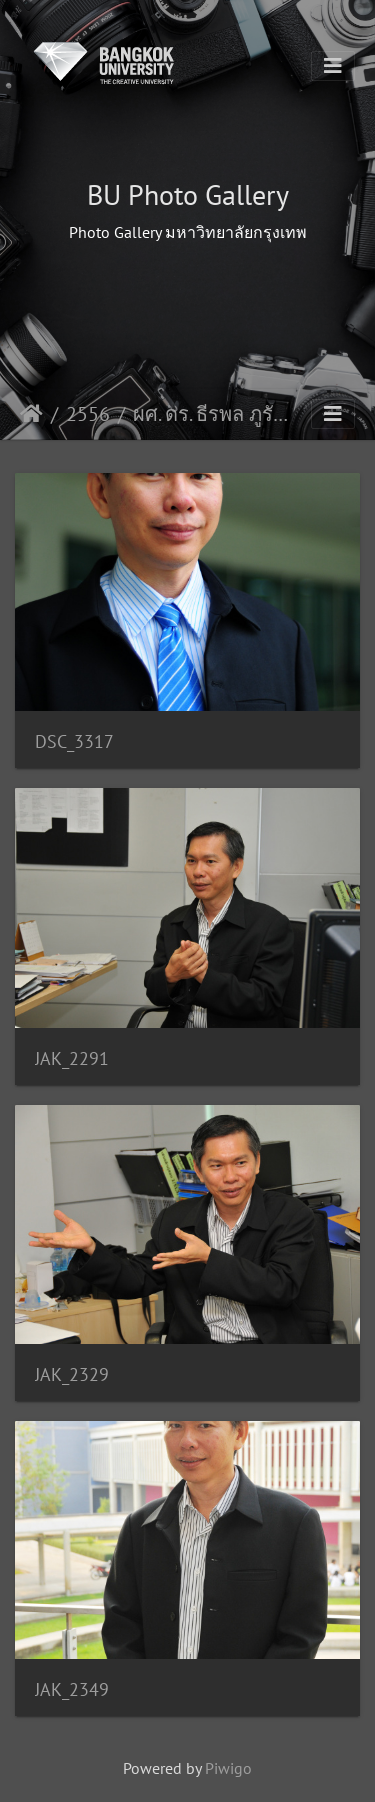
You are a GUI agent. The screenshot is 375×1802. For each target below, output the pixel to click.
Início (31, 414)
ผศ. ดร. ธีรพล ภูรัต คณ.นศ (216, 414)
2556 (88, 414)
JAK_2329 (72, 1374)
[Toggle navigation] (333, 66)
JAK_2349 (72, 1689)
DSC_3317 (74, 741)
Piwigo (228, 1768)
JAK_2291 (72, 1058)
